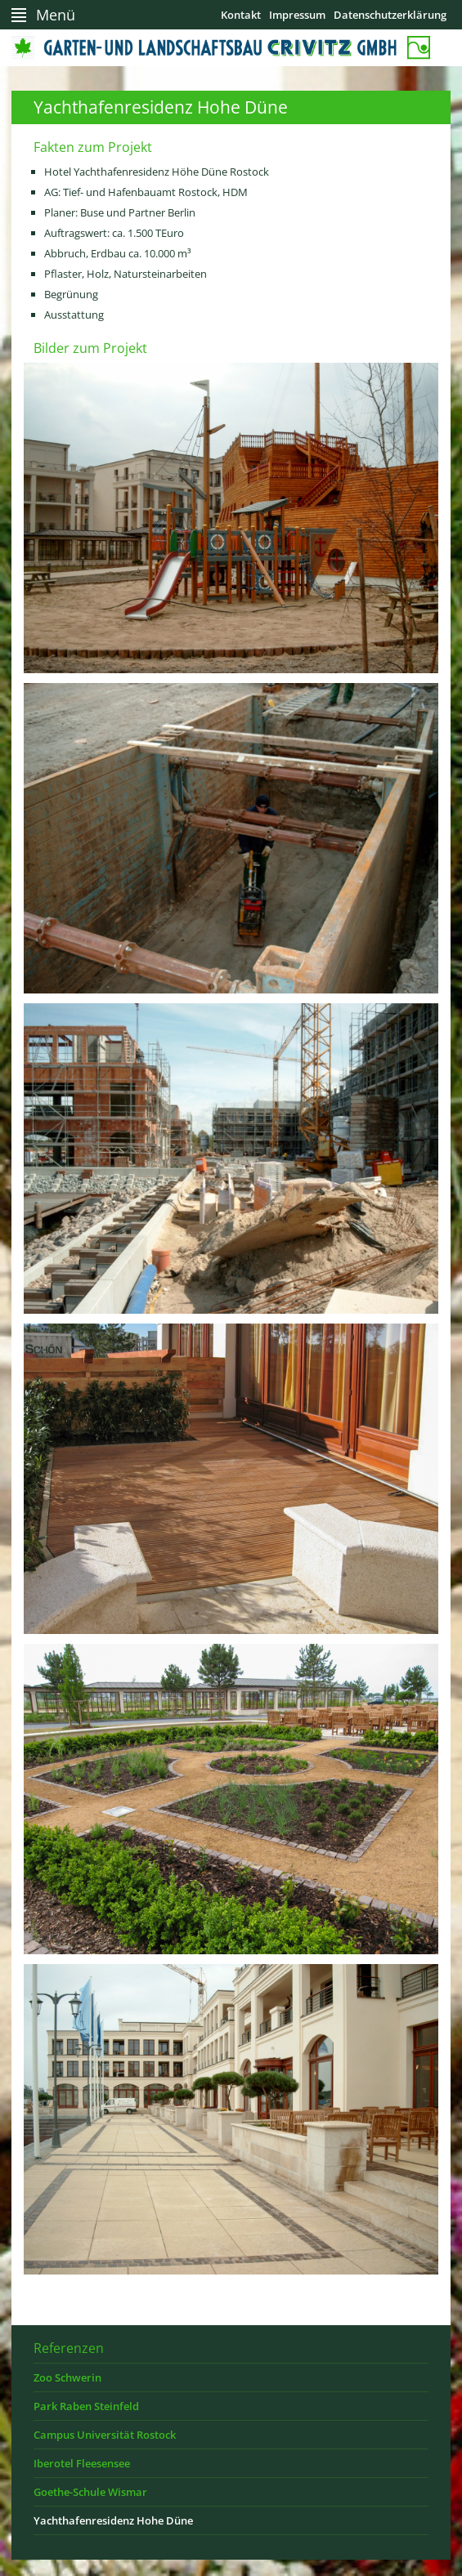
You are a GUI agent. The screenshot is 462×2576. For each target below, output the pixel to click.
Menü (55, 15)
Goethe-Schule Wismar (90, 2491)
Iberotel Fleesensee (82, 2463)
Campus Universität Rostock (105, 2434)
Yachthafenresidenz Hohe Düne (113, 2520)
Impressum (297, 14)
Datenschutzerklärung (390, 14)
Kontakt (241, 14)
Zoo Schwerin (67, 2377)
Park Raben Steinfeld (86, 2406)
